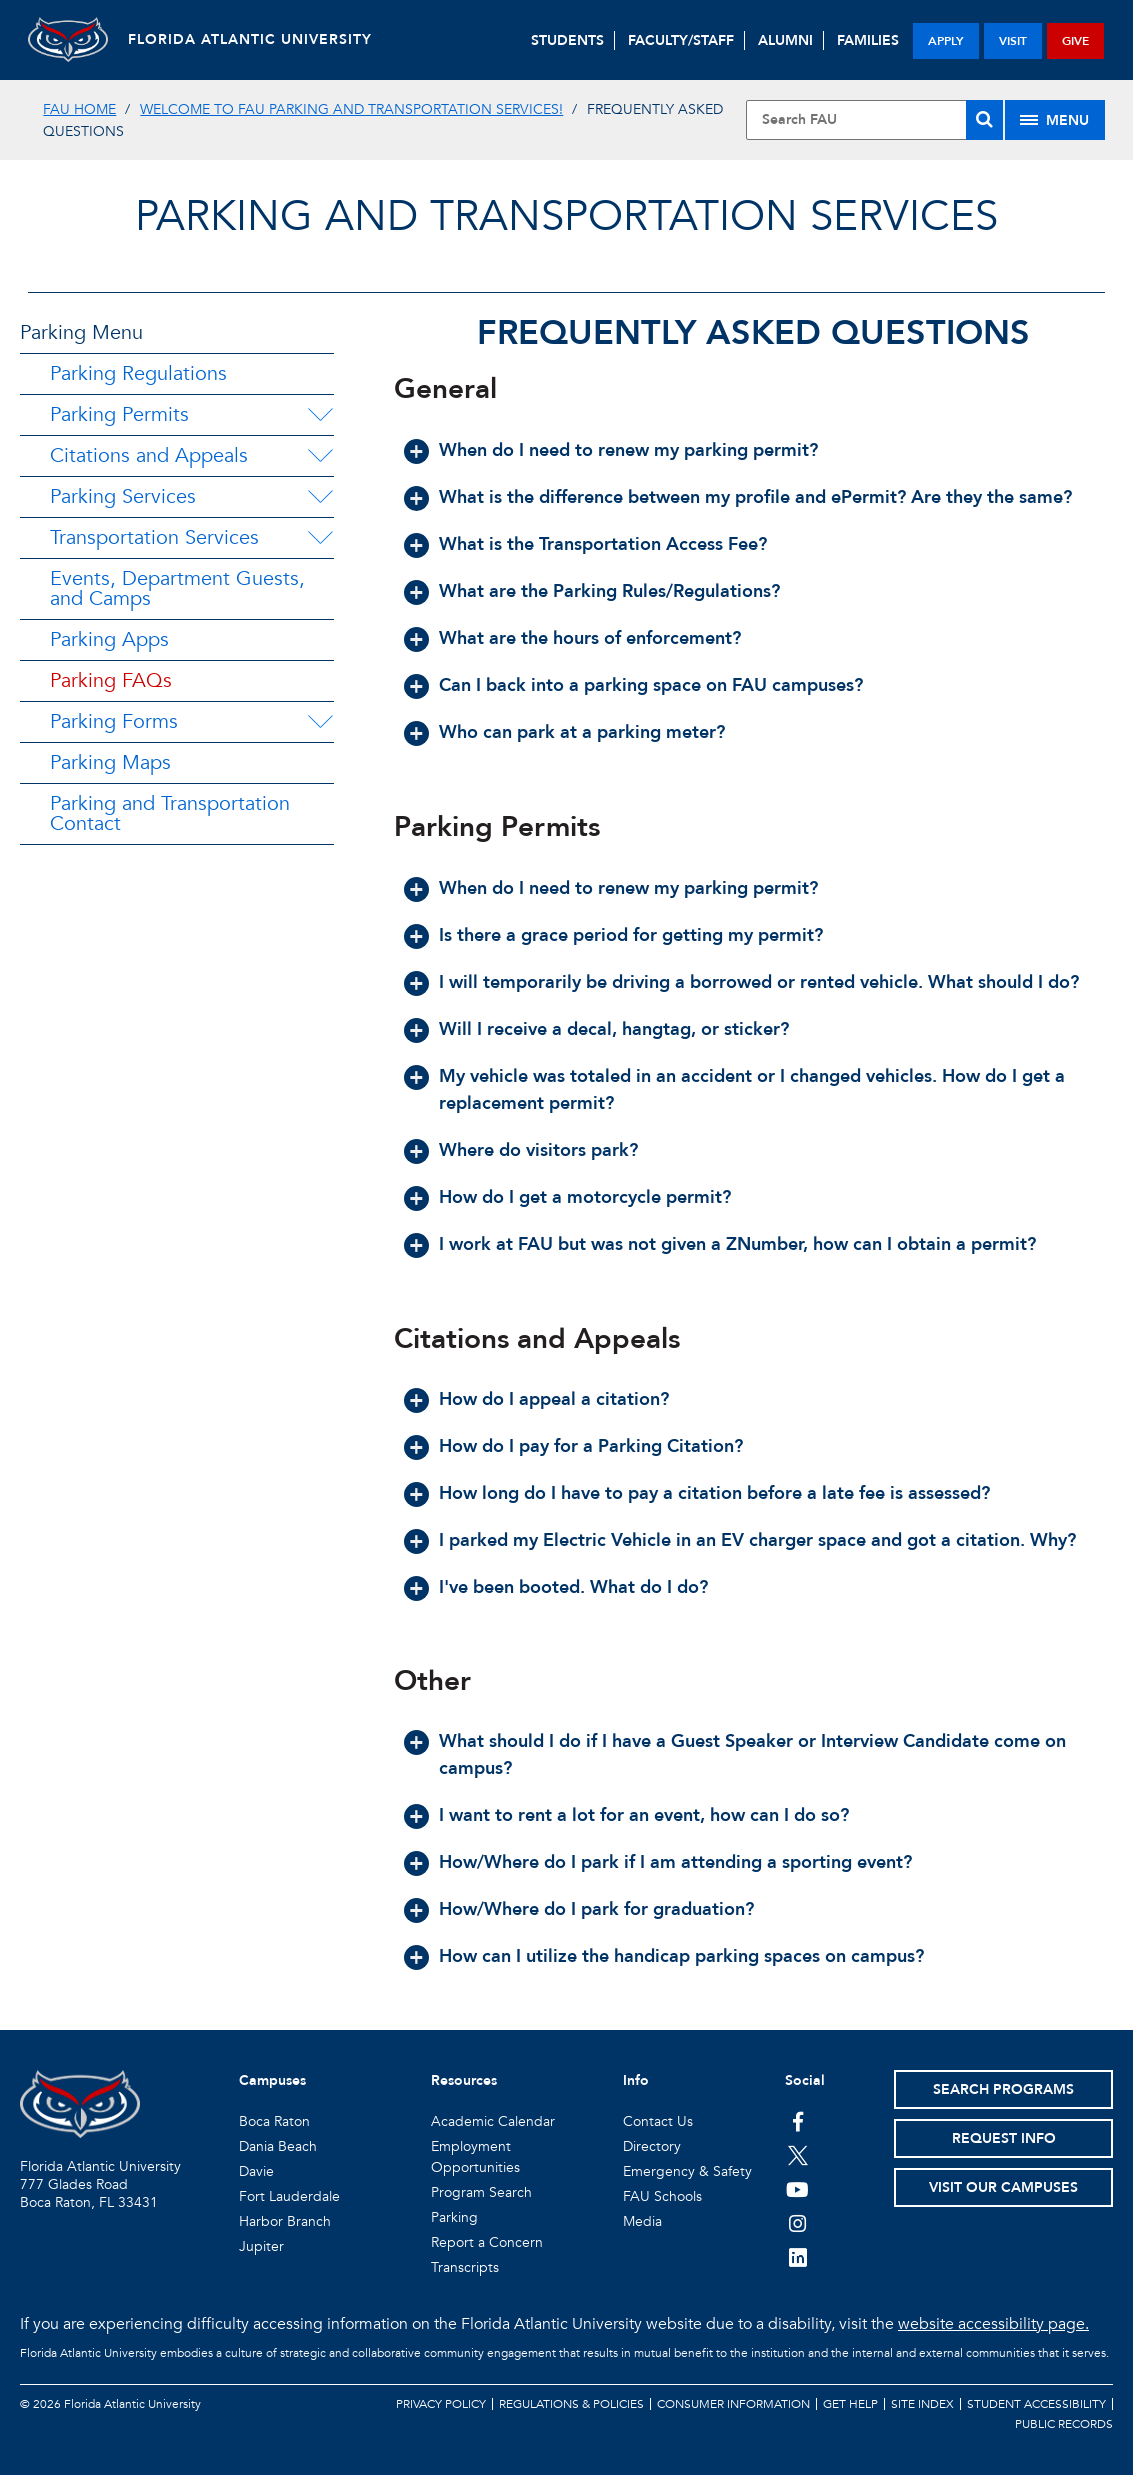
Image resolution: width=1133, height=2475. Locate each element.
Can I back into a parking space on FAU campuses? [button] (651, 685)
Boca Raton (274, 2121)
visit (1013, 41)
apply (946, 41)
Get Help (850, 2404)
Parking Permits (119, 414)
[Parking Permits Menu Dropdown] (320, 415)
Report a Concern (487, 2242)
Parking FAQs (111, 680)
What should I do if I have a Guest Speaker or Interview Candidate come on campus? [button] (752, 1755)
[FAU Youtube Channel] (797, 2189)
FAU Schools (662, 2196)
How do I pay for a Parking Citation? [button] (591, 1446)
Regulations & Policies (571, 2404)
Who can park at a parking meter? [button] (582, 732)
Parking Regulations (138, 373)
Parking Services (123, 496)
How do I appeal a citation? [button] (554, 1399)
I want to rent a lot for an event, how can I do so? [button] (644, 1815)
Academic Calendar (493, 2121)
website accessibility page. (993, 2324)
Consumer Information (733, 2404)
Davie (256, 2171)
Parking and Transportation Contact (170, 813)
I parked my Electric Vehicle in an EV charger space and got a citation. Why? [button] (757, 1540)
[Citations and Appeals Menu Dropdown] (320, 456)
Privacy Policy (441, 2404)
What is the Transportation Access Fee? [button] (603, 544)
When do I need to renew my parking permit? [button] (628, 450)
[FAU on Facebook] (797, 2121)
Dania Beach (278, 2146)
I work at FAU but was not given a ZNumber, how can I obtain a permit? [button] (737, 1244)
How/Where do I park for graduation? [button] (596, 1909)
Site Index (922, 2404)
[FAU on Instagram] (797, 2223)
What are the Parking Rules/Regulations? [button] (609, 591)
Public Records (1064, 2424)
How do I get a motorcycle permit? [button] (585, 1197)
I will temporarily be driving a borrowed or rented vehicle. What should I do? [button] (759, 982)
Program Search (481, 2192)
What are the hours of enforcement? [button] (590, 638)
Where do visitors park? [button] (538, 1150)
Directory (652, 2146)
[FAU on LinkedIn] (797, 2257)
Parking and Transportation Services (566, 216)
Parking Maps (110, 762)
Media (642, 2221)
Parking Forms (114, 721)
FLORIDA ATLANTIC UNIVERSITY (250, 39)
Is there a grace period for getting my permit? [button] (631, 935)
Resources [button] (464, 2080)
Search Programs (1003, 2089)
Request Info (1004, 2138)
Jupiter (261, 2246)
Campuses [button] (272, 2080)
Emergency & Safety (687, 2171)
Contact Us (658, 2121)
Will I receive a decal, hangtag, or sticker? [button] (614, 1029)
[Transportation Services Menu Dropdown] (320, 538)
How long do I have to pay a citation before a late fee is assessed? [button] (714, 1493)
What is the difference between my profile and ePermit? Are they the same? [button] (755, 497)
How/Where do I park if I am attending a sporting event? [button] (675, 1862)
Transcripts (465, 2267)
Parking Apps (109, 639)
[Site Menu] (1055, 120)
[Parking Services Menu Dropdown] (320, 497)
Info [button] (636, 2080)
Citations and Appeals (149, 455)
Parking (454, 2217)
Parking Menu (81, 332)
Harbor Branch (285, 2221)
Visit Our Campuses (1003, 2187)
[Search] (984, 120)
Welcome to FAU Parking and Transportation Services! (351, 109)
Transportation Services (154, 537)
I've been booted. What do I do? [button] (573, 1587)
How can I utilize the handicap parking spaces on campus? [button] (681, 1956)
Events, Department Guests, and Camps (177, 588)
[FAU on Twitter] (797, 2155)
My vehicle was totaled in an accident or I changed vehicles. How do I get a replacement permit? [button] (752, 1090)
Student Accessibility (1036, 2404)
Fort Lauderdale (289, 2196)
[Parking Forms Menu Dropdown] (320, 722)
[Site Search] (874, 120)
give (1075, 41)
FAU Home (79, 109)
